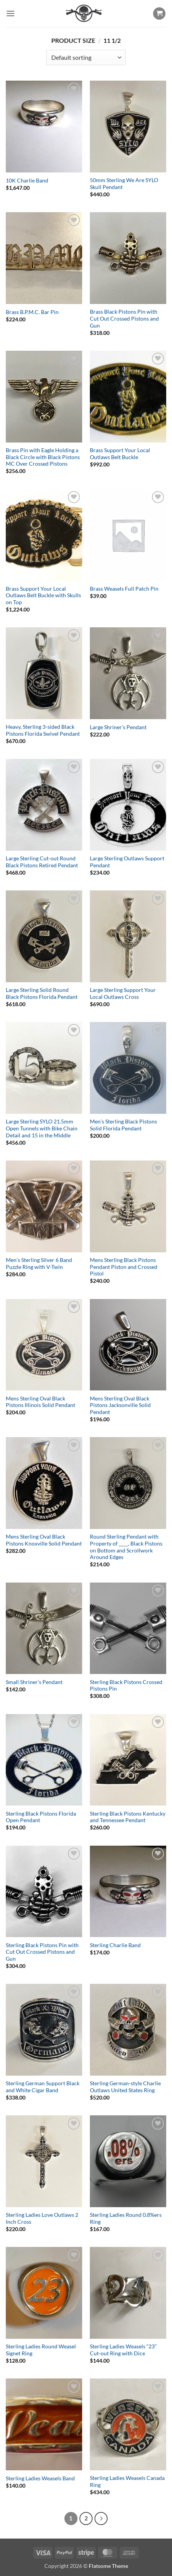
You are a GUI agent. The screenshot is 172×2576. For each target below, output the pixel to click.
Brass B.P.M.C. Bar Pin (32, 312)
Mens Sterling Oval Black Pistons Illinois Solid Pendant (40, 1402)
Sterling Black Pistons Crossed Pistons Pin (126, 1685)
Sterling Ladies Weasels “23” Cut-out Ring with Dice (123, 2349)
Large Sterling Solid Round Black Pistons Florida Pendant (42, 993)
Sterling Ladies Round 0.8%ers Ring (126, 2218)
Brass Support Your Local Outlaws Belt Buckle (120, 453)
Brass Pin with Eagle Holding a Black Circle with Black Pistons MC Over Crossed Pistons (43, 457)
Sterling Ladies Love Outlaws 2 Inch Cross (42, 2218)
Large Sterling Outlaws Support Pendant (127, 861)
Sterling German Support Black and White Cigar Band (42, 2086)
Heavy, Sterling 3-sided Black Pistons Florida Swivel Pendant (43, 730)
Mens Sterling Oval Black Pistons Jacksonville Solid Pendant (120, 1405)
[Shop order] (85, 57)
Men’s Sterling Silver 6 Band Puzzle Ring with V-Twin (39, 1263)
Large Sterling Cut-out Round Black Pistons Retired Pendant (42, 861)
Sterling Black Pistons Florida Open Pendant (41, 1817)
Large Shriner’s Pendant (118, 727)
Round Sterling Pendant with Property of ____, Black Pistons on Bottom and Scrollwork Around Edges (126, 1547)
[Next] (101, 2518)
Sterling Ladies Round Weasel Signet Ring (41, 2349)
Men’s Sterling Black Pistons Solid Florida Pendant (123, 1125)
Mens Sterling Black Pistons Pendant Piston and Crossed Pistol (123, 1267)
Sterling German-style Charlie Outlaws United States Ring (125, 2086)
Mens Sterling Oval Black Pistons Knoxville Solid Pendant (44, 1540)
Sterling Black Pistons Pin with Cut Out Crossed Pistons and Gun (42, 1952)
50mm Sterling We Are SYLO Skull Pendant (124, 183)
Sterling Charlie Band (115, 1945)
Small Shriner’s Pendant (34, 1682)
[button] (10, 13)
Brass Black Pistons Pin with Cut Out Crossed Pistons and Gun (124, 318)
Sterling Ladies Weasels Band (40, 2478)
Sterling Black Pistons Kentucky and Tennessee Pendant (127, 1817)
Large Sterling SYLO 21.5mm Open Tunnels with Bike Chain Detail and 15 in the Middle (42, 1128)
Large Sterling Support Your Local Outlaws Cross (123, 993)
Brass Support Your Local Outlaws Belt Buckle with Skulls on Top (43, 595)
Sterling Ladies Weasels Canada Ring (127, 2481)
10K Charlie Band (27, 180)
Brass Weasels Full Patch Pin (124, 589)
